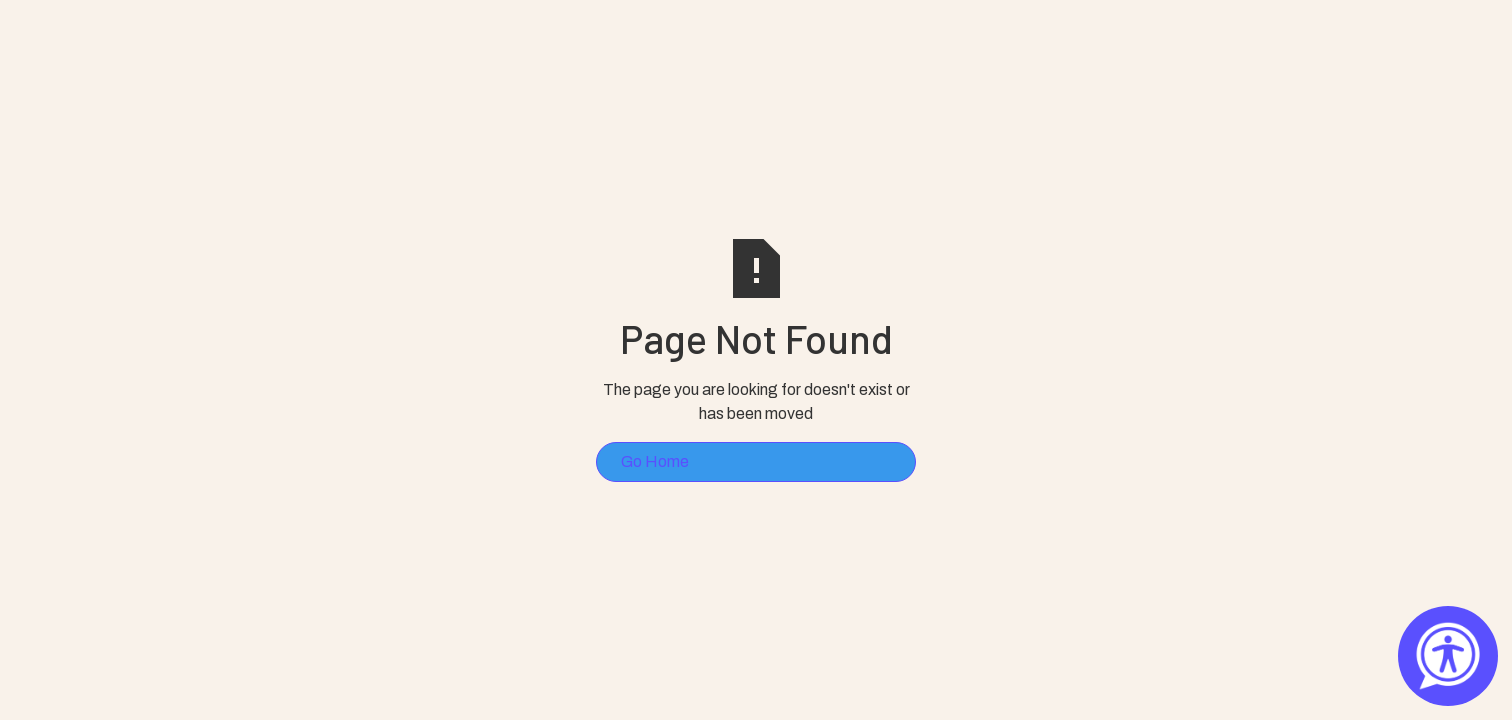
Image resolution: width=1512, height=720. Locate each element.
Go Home (655, 461)
